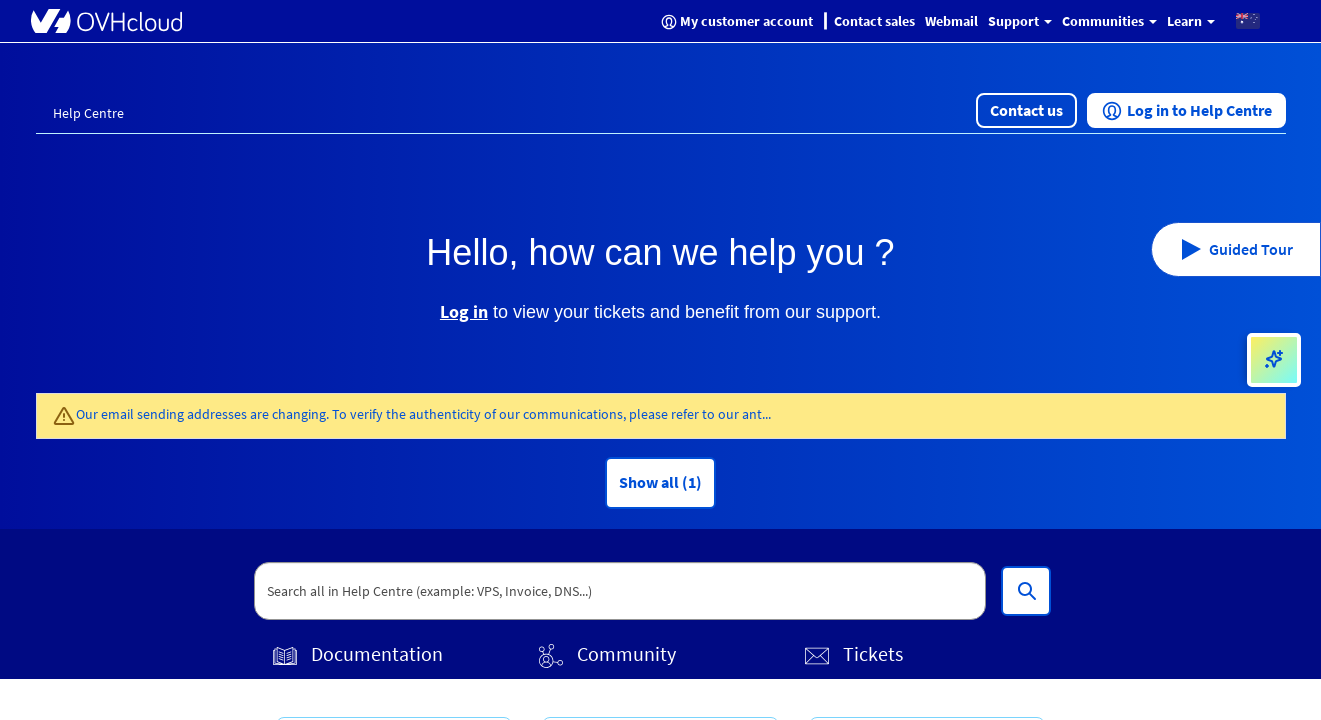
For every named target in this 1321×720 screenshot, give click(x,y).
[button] (1248, 20)
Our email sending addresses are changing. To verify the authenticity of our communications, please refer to (397, 414)
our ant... (744, 414)
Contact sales (874, 21)
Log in (464, 311)
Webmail (951, 21)
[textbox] (620, 591)
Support (1020, 21)
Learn (1191, 21)
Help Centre (88, 113)
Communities (1109, 21)
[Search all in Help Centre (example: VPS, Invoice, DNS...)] (1026, 591)
